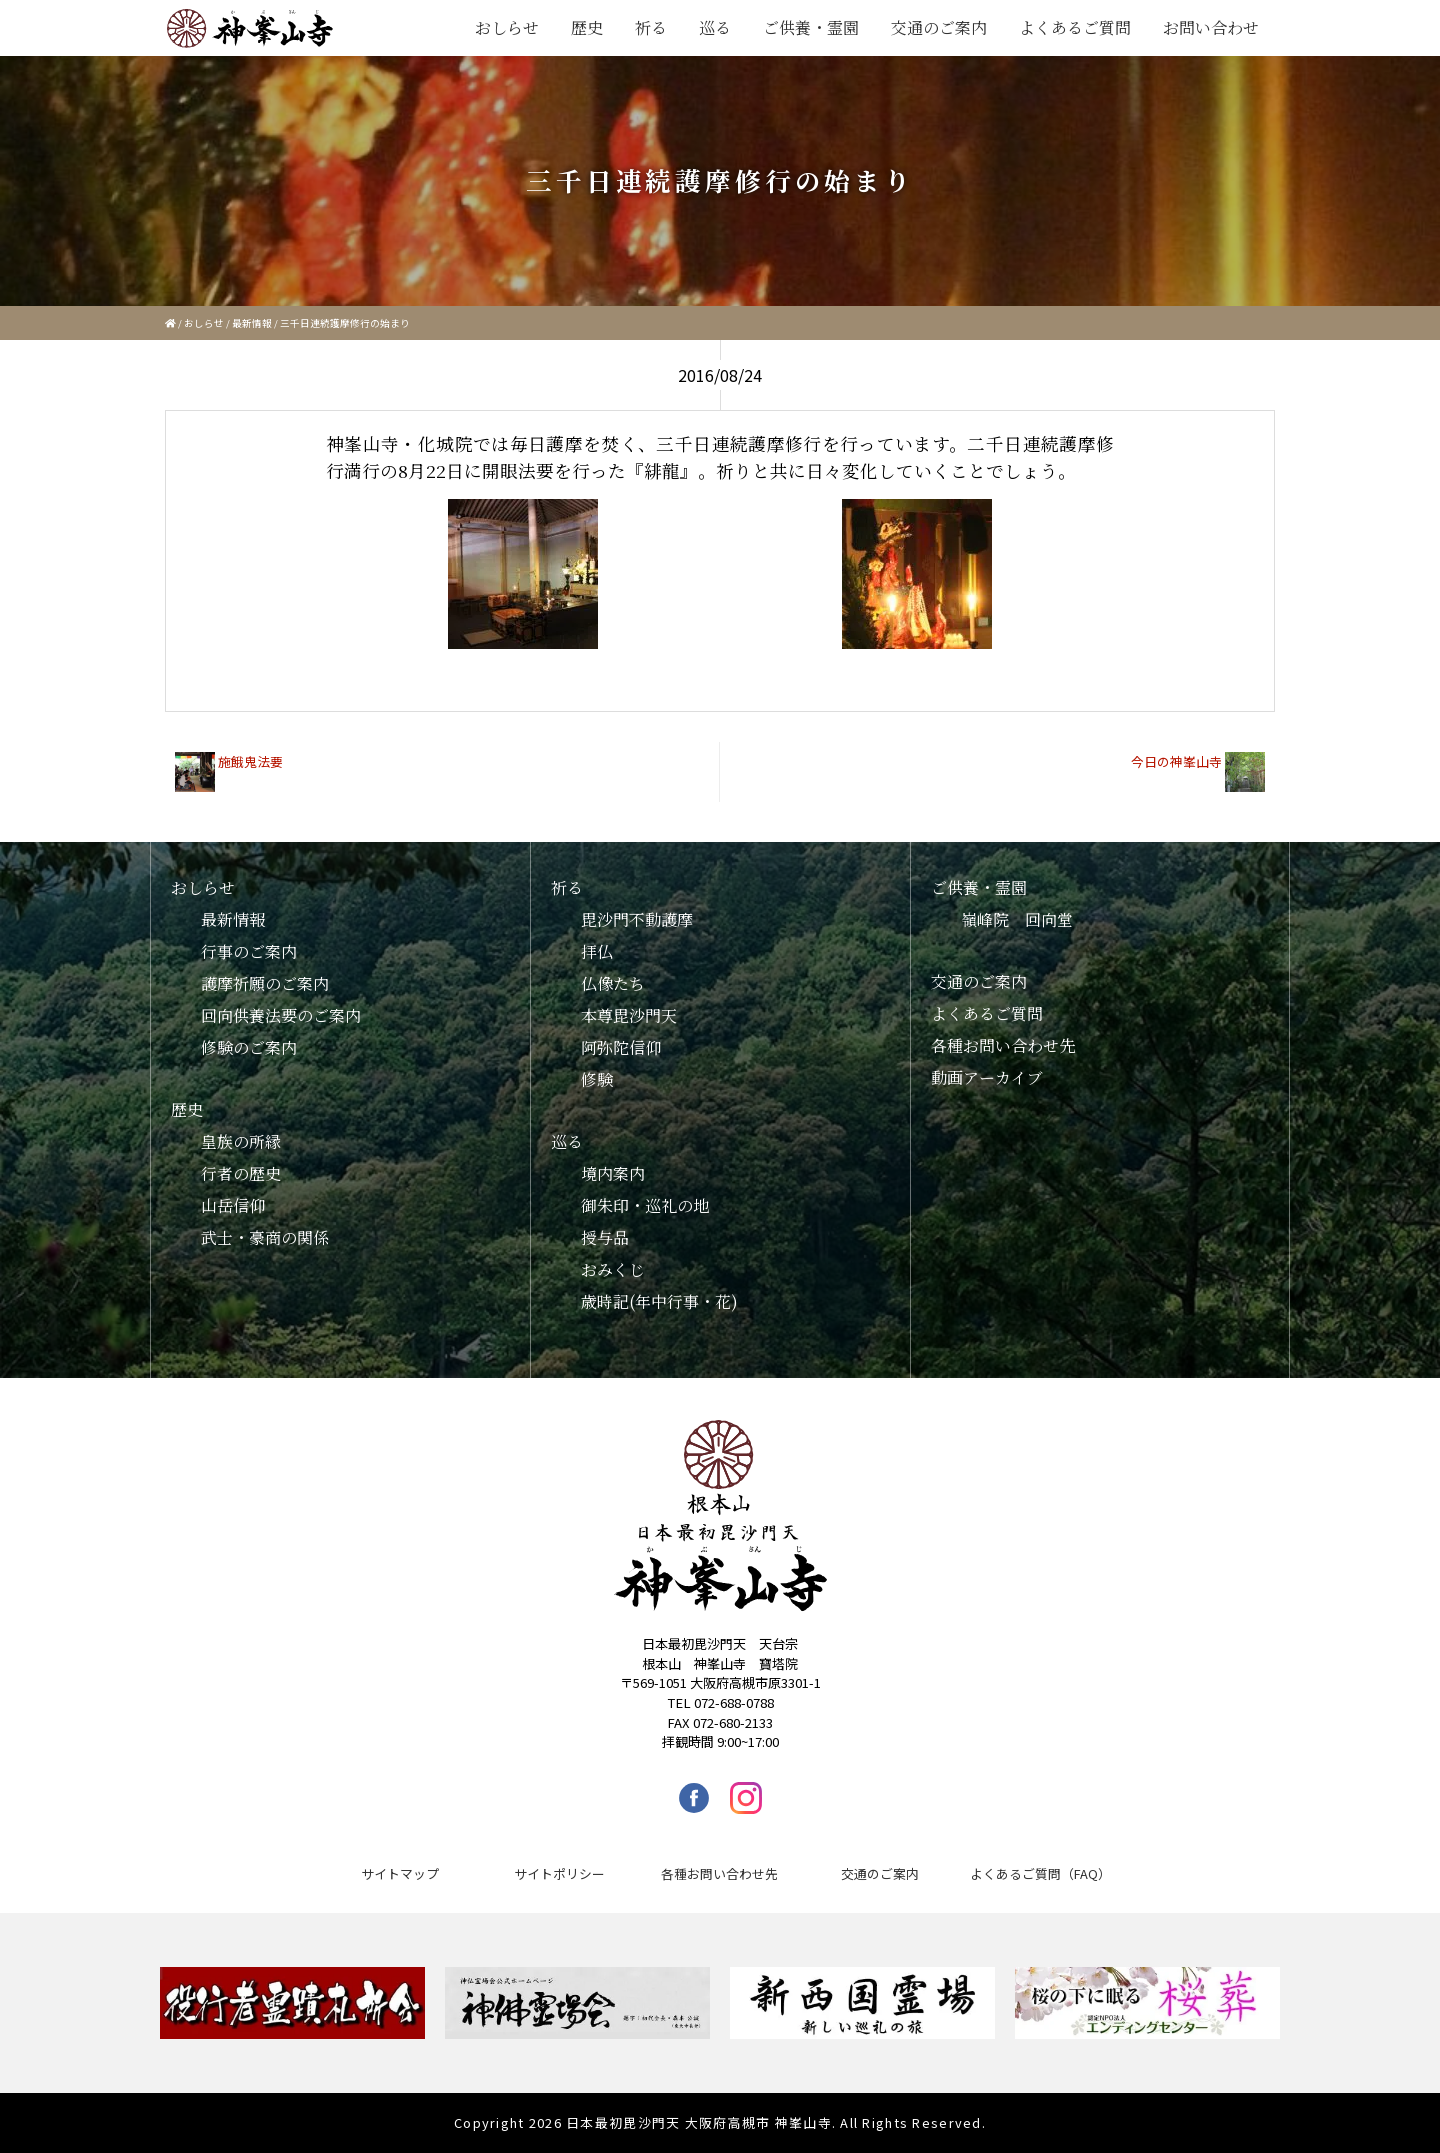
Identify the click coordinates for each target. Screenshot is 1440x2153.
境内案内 (613, 1173)
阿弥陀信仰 (621, 1047)
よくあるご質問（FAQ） (1040, 1873)
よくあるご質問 (1075, 27)
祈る (651, 27)
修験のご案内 (249, 1047)
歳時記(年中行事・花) (659, 1301)
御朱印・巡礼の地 (645, 1205)
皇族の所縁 (241, 1141)
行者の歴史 (241, 1173)
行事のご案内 (249, 951)
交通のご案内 (939, 27)
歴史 (587, 27)
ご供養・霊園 (811, 27)
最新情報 (252, 323)
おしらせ (507, 27)
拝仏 (597, 951)
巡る (715, 27)
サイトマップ (400, 1873)
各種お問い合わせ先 (1003, 1045)
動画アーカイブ (987, 1077)
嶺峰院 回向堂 (1017, 919)
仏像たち (613, 983)
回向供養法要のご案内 (281, 1015)
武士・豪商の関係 (265, 1237)
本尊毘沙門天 (629, 1015)
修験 (597, 1079)
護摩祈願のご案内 (265, 983)
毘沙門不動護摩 (637, 919)
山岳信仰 (233, 1205)
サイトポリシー (559, 1873)
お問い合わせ (1211, 27)
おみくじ (613, 1269)
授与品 (605, 1237)
